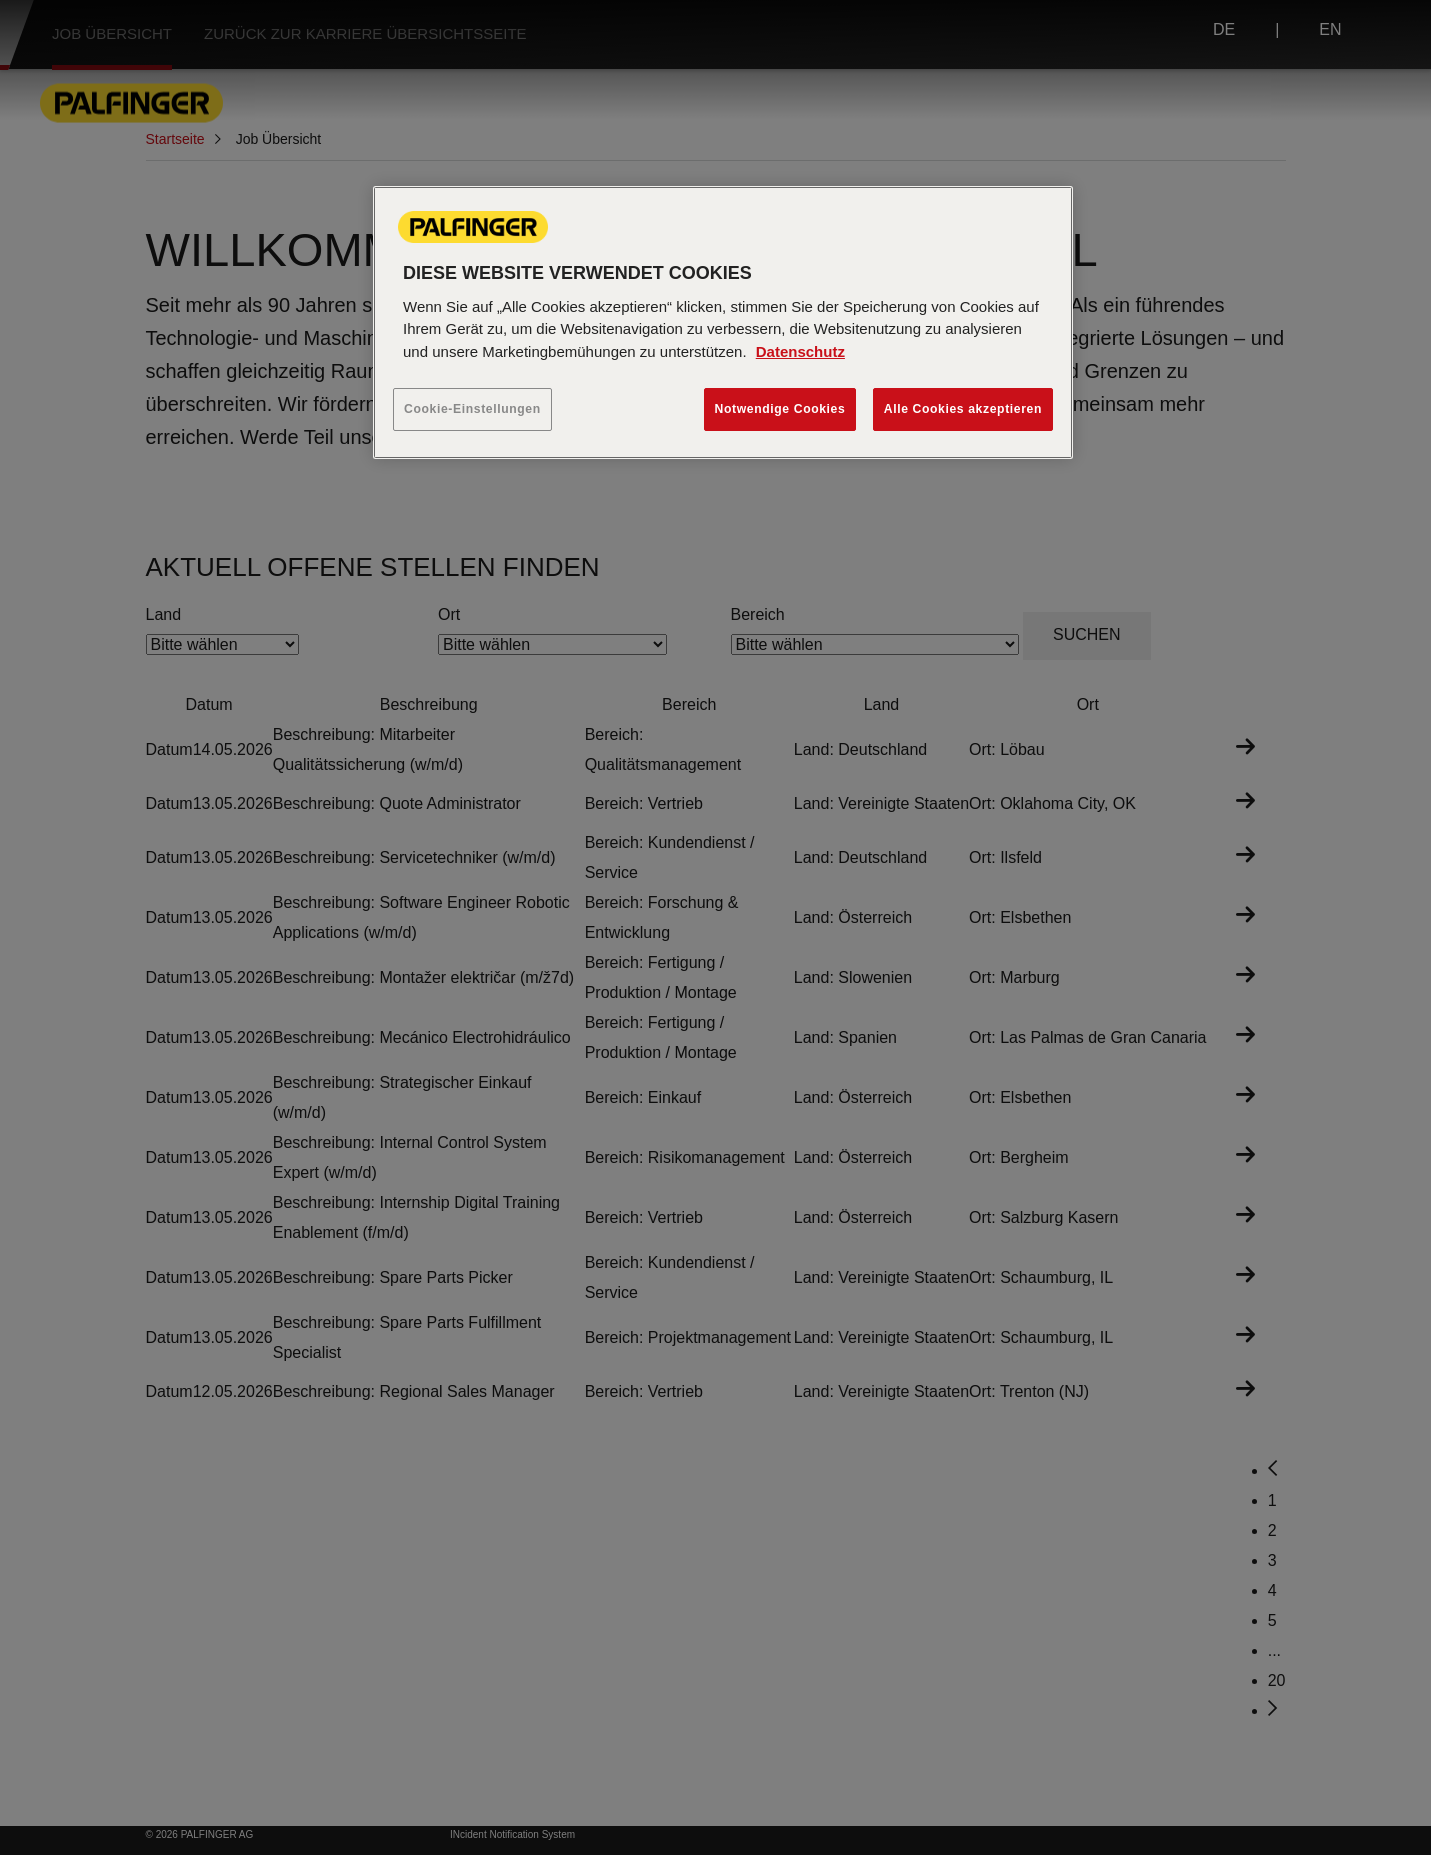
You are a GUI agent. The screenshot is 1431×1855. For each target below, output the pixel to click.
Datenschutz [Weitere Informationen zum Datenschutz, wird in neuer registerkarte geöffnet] (800, 351)
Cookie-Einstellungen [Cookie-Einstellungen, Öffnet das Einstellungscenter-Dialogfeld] (472, 409)
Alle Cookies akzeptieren (963, 409)
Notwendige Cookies (780, 409)
